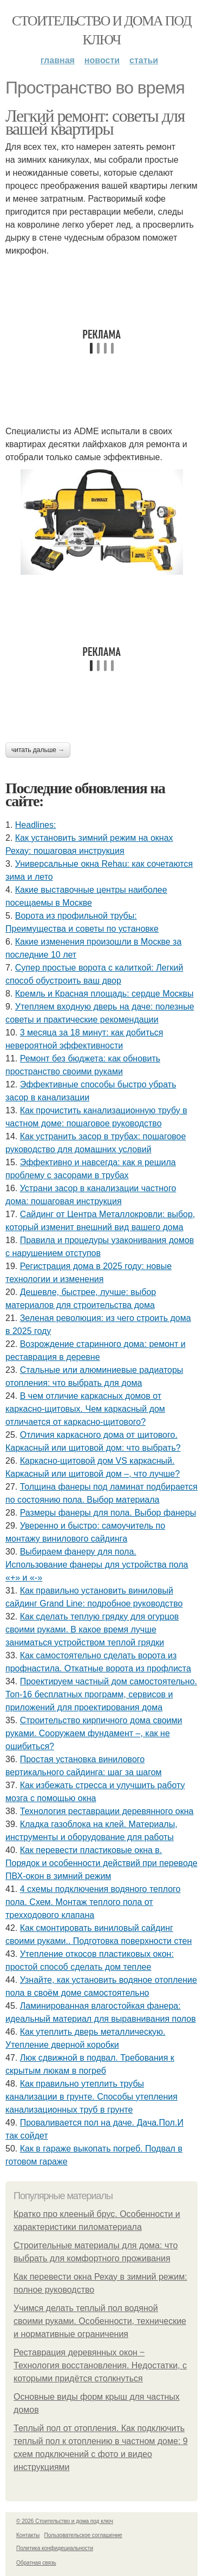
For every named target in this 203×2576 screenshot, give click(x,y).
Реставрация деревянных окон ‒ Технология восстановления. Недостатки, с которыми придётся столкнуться (100, 2365)
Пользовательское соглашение (83, 2535)
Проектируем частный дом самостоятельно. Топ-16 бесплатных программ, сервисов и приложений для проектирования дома (101, 1694)
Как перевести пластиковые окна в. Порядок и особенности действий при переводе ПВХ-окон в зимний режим (101, 1863)
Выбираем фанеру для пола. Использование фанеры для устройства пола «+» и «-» (96, 1564)
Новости (102, 60)
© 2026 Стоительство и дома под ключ (64, 2521)
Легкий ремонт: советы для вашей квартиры (95, 122)
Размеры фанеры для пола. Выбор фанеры (108, 1512)
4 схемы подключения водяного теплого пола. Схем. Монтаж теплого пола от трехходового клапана (92, 1902)
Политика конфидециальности (54, 2548)
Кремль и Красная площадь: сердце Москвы (104, 993)
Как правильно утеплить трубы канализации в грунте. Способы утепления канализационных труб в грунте (91, 2096)
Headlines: (35, 824)
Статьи (143, 60)
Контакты (28, 2535)
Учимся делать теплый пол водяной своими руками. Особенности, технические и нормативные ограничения (100, 2321)
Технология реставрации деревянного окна (107, 1811)
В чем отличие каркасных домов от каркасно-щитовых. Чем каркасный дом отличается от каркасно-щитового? (85, 1408)
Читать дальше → (37, 750)
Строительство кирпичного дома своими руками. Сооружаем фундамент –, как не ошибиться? (93, 1733)
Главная (58, 60)
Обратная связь (36, 2563)
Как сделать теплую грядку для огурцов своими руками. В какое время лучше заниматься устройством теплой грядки (92, 1629)
